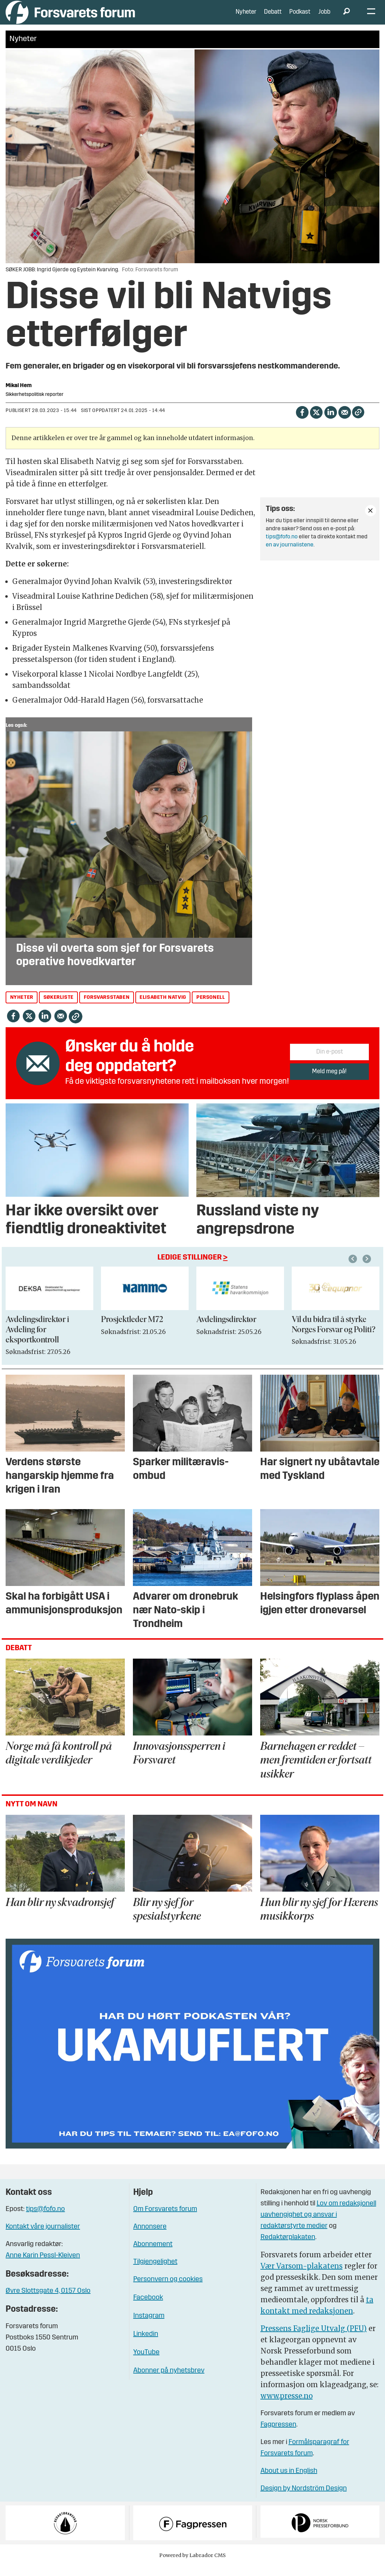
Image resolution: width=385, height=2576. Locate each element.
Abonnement (153, 2254)
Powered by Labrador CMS (192, 2566)
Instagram (148, 2326)
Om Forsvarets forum (165, 2219)
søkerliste (58, 1008)
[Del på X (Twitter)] (316, 422)
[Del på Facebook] (302, 422)
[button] (368, 1269)
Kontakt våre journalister (43, 2237)
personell (210, 1008)
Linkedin (145, 2344)
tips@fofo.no (282, 547)
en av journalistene (289, 555)
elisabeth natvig (163, 1008)
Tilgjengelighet (155, 2272)
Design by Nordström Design (304, 2499)
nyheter (21, 1008)
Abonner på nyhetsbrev (168, 2381)
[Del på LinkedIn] (330, 422)
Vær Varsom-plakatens (302, 2276)
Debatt (273, 17)
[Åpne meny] (371, 17)
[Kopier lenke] (358, 423)
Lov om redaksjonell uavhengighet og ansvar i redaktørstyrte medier (318, 2225)
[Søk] (346, 17)
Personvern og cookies (168, 2289)
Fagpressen (278, 2435)
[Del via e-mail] (344, 422)
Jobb (324, 17)
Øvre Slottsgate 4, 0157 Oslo (48, 2301)
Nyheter (246, 17)
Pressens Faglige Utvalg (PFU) (314, 2339)
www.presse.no (287, 2406)
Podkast (299, 17)
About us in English (289, 2481)
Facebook (148, 2308)
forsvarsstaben (106, 1008)
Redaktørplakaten (288, 2247)
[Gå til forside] (70, 17)
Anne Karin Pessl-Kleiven (43, 2266)
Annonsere (150, 2237)
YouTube (146, 2362)
